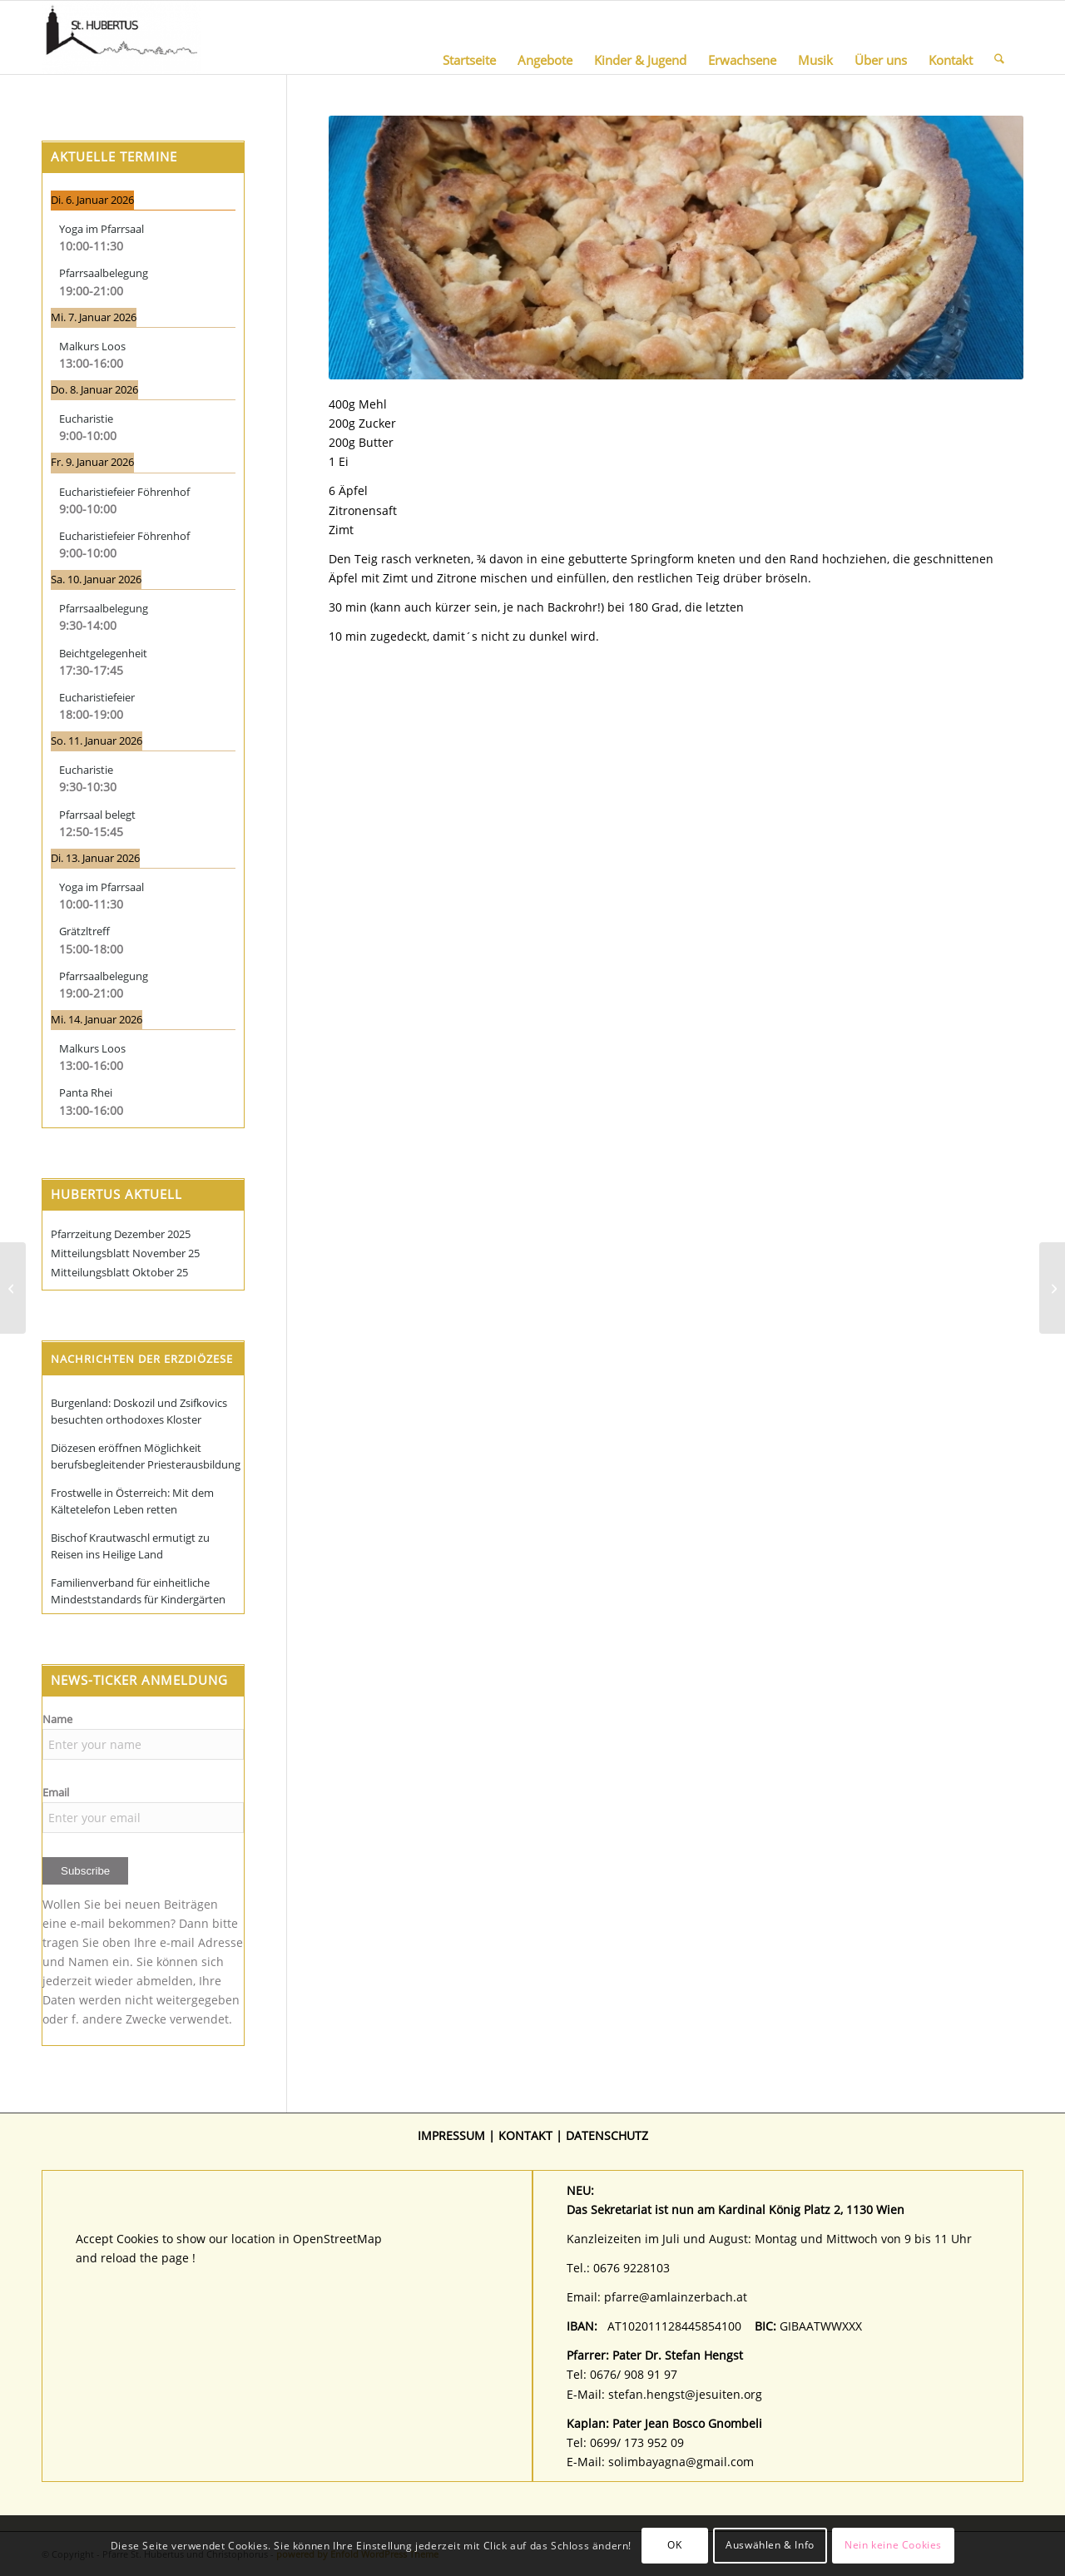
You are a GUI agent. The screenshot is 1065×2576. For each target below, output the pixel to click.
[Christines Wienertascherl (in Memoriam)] (1052, 1288)
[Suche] (999, 37)
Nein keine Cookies (893, 2545)
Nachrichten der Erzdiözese (142, 1358)
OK (674, 2545)
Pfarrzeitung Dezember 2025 (121, 1233)
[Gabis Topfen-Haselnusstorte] (13, 1288)
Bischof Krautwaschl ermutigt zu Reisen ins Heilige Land (130, 1546)
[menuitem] (469, 37)
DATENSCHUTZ (607, 2135)
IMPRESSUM (451, 2135)
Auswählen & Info (770, 2545)
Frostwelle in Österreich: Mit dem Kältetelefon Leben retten (132, 1501)
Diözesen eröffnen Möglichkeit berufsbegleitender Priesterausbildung (145, 1456)
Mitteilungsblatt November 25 (125, 1253)
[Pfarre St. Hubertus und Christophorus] (121, 37)
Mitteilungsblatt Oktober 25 (119, 1272)
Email (55, 1792)
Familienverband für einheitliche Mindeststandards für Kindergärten (138, 1591)
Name (57, 1719)
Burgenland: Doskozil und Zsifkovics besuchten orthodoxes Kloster (139, 1411)
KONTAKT (525, 2135)
